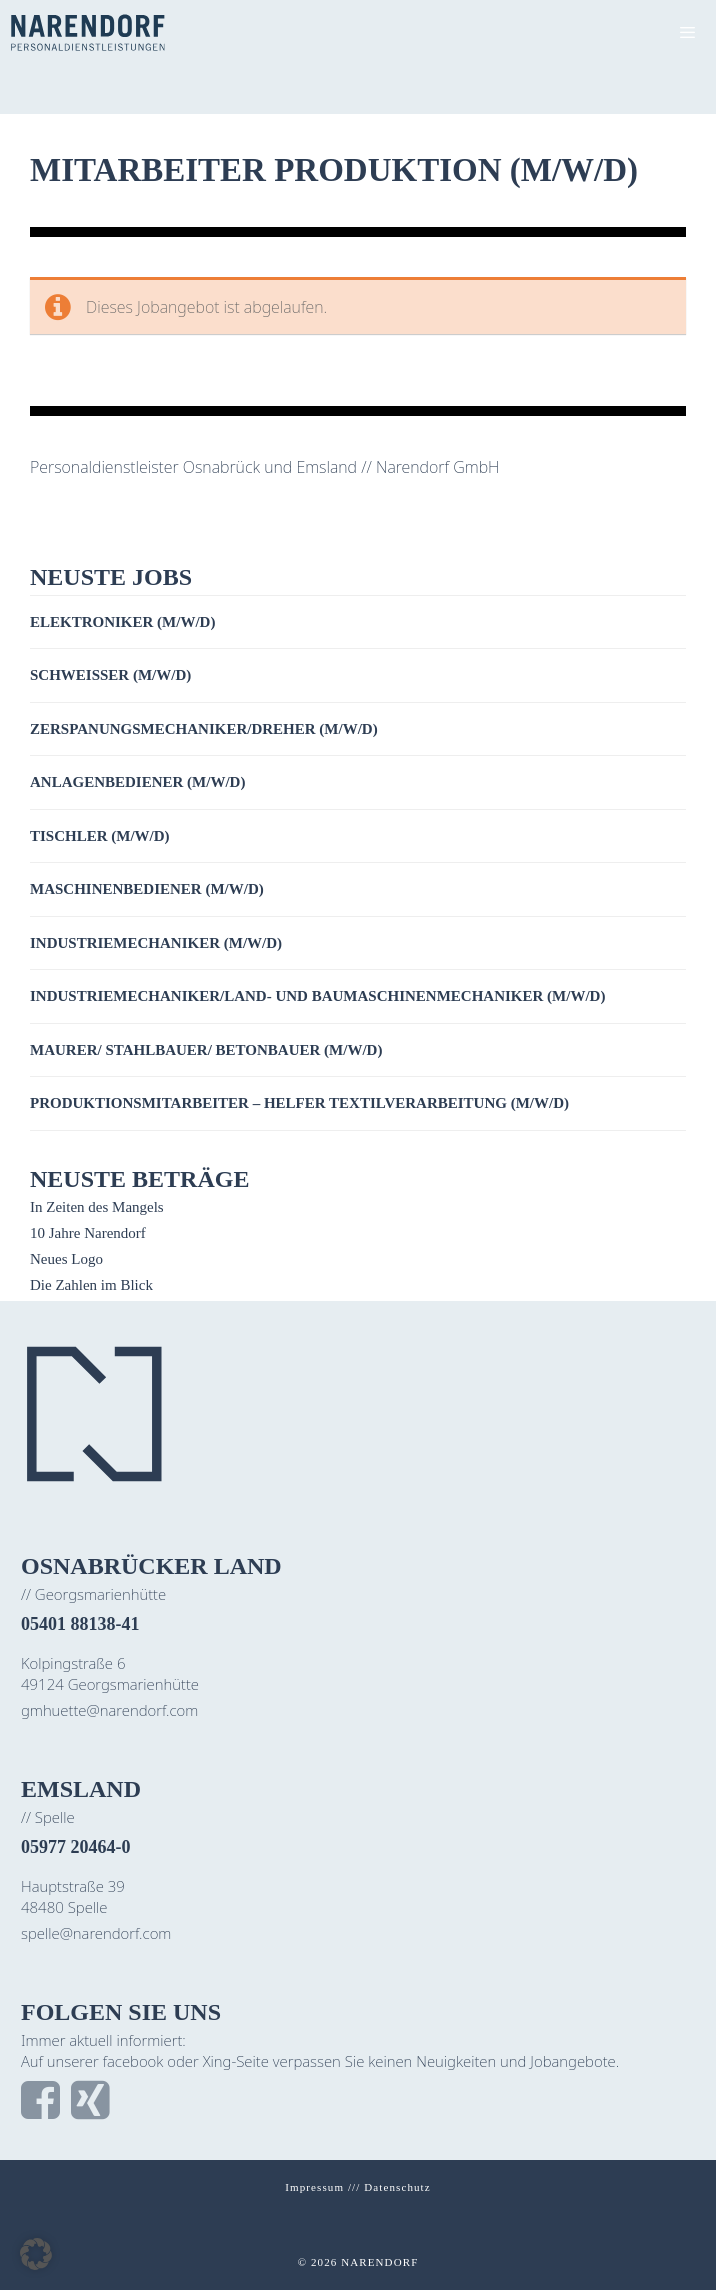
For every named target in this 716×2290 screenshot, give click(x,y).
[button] (36, 2254)
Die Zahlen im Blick (91, 1285)
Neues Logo (66, 1259)
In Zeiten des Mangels (97, 1207)
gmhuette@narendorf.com (109, 1710)
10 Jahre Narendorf (88, 1233)
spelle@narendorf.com (96, 1933)
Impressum (314, 2187)
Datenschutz (397, 2187)
